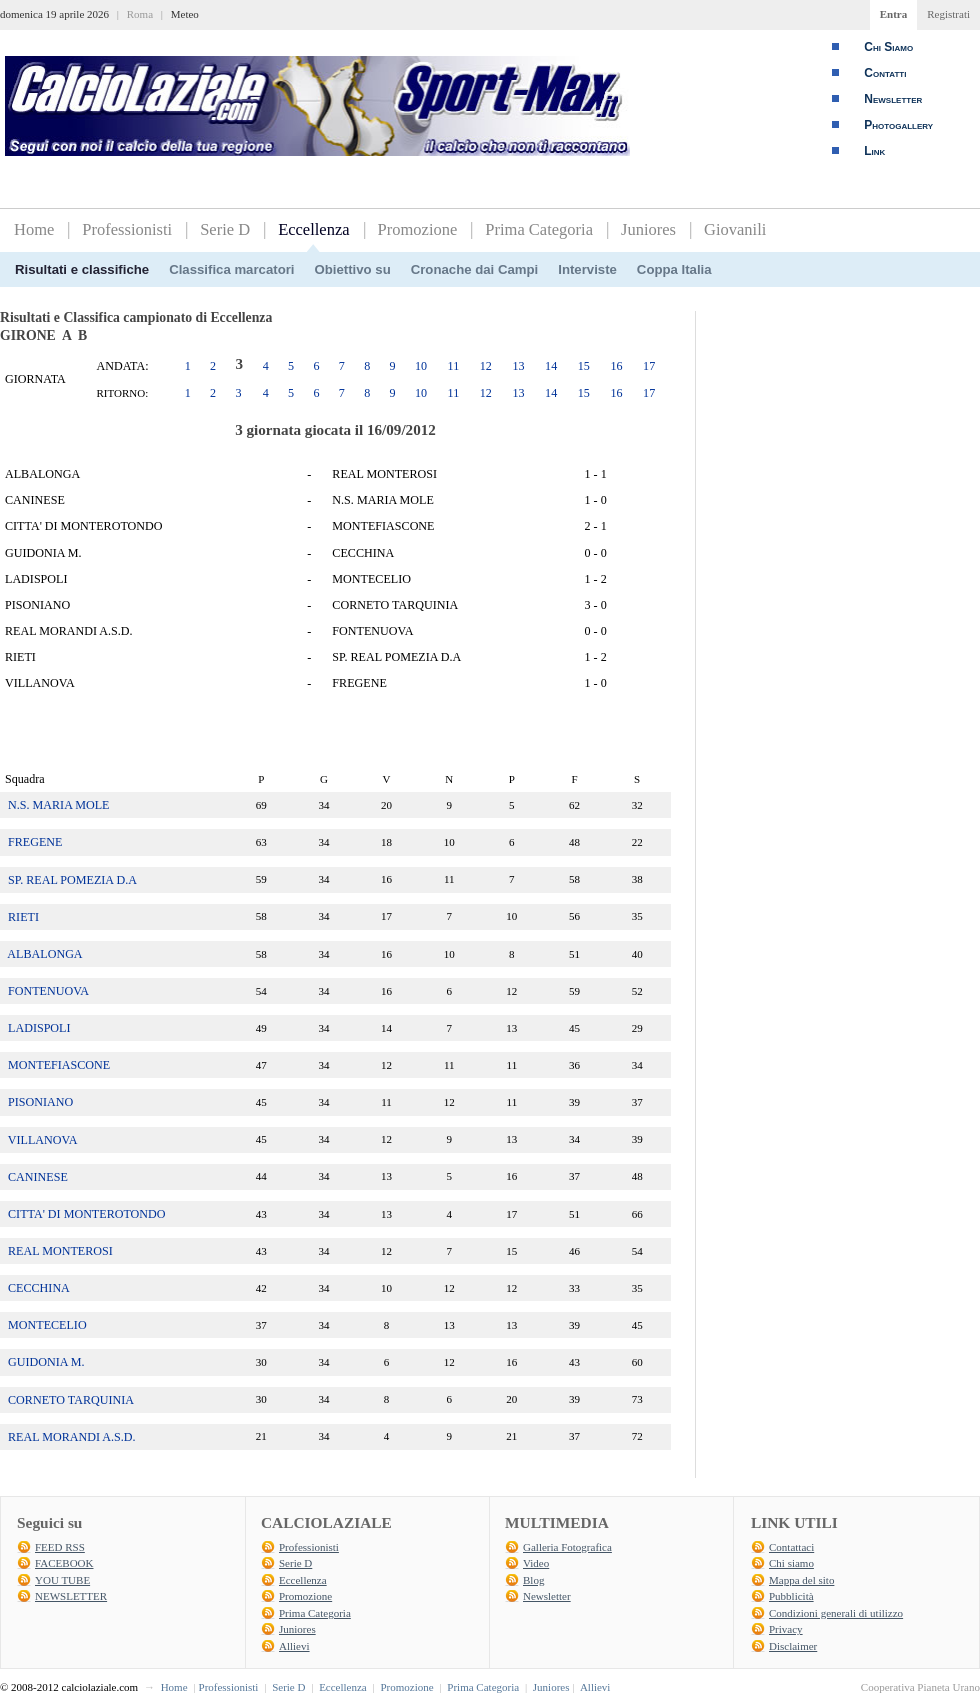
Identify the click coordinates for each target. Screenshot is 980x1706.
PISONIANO (40, 1102)
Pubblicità (791, 1596)
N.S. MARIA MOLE (58, 805)
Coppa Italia (674, 269)
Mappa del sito (801, 1580)
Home (34, 229)
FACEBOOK (64, 1563)
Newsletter (893, 99)
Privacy (786, 1629)
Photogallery (898, 125)
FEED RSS (60, 1547)
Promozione (418, 229)
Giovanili (735, 229)
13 (518, 366)
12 (486, 366)
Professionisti (127, 229)
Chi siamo (791, 1563)
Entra (894, 14)
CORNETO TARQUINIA (71, 1400)
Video (536, 1563)
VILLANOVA (43, 1140)
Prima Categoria (539, 229)
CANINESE (38, 1177)
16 (616, 366)
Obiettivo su (353, 269)
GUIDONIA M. (46, 1362)
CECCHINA (39, 1288)
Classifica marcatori (231, 269)
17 (649, 366)
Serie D (225, 229)
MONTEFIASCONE (59, 1065)
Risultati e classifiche (82, 269)
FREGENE (35, 842)
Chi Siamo (888, 47)
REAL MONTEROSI (60, 1251)
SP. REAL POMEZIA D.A (72, 880)
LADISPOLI (39, 1028)
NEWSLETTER (71, 1596)
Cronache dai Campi (475, 269)
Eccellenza (313, 229)
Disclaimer (793, 1646)
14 (551, 366)
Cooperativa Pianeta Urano (920, 1687)
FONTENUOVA (48, 991)
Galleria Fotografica (567, 1547)
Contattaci (791, 1547)
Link (874, 151)
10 (421, 366)
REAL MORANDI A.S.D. (72, 1437)
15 (584, 366)
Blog (533, 1580)
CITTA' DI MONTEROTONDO (87, 1214)
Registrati (948, 14)
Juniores (648, 229)
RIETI (23, 917)
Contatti (885, 73)
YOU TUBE (62, 1580)
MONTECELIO (47, 1325)
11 (454, 366)
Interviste (587, 269)
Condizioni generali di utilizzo (836, 1613)
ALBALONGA (44, 954)
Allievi (294, 1646)
